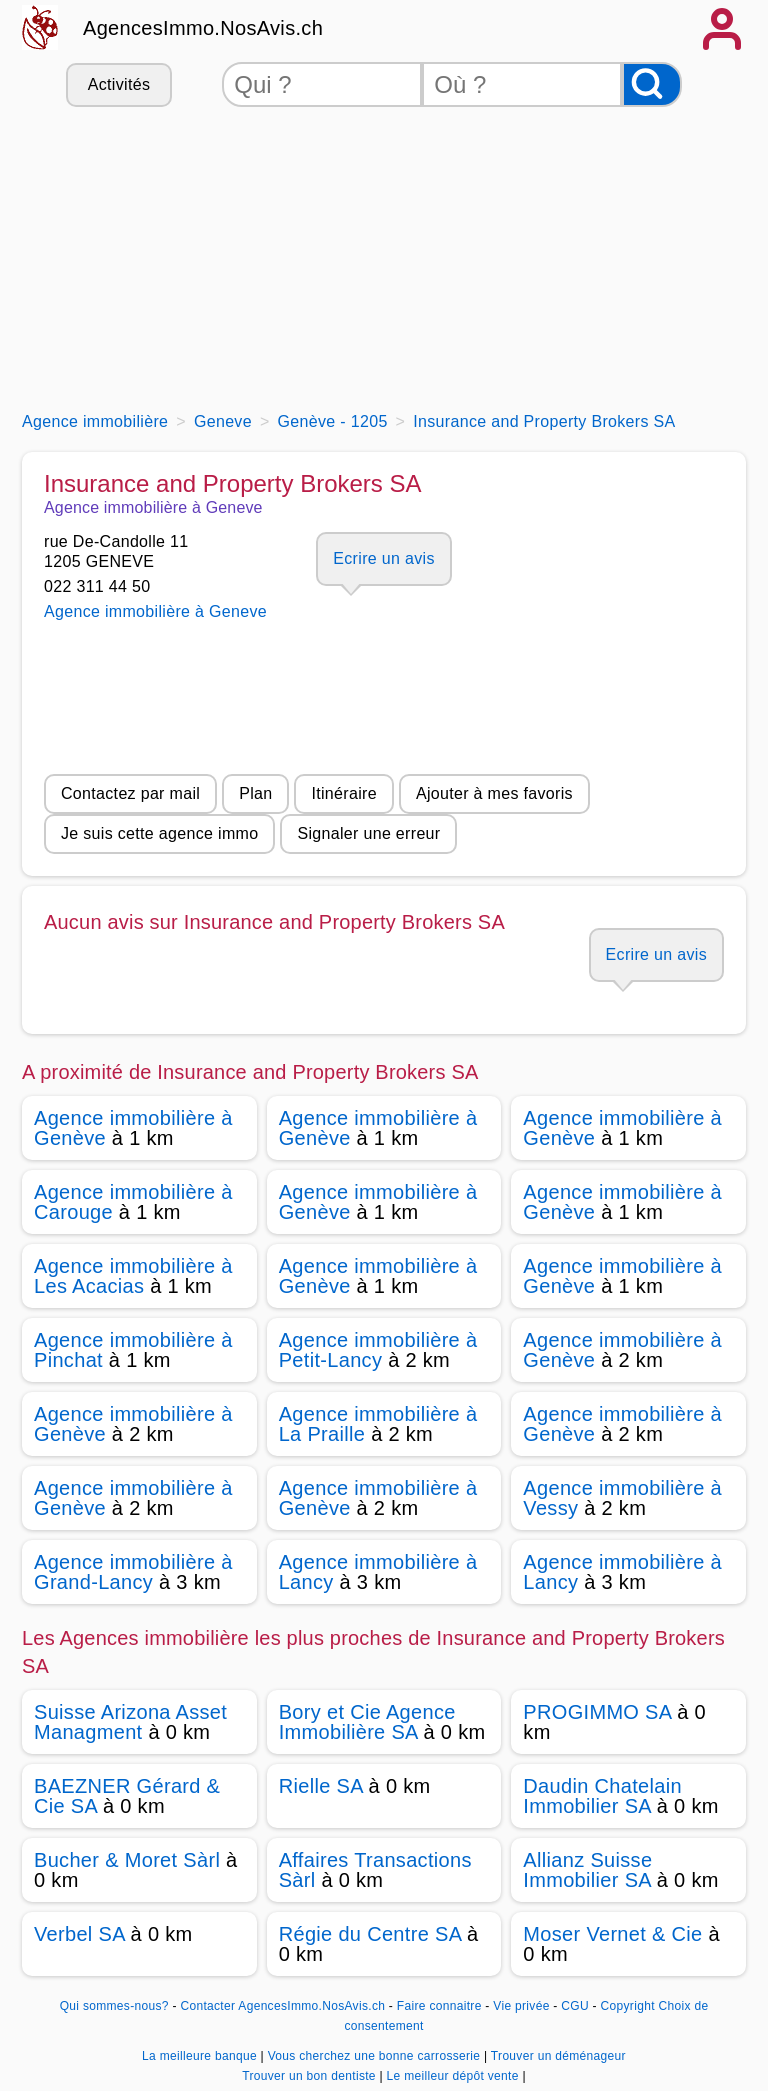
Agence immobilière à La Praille (378, 1424)
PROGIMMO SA (597, 1712)
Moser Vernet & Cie (612, 1934)
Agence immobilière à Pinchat (133, 1350)
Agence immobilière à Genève (133, 1128)
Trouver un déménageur (558, 2056)
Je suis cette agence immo (159, 833)
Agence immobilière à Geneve (155, 611)
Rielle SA (321, 1786)
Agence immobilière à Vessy (622, 1498)
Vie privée (521, 2006)
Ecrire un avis (383, 558)
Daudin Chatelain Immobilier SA (602, 1796)
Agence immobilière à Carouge (133, 1202)
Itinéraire (343, 793)
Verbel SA (79, 1934)
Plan (255, 793)
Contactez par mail (130, 793)
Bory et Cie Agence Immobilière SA (367, 1722)
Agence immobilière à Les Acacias (133, 1276)
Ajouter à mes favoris (494, 793)
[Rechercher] (652, 84)
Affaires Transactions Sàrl (375, 1870)
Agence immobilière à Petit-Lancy (378, 1350)
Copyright (628, 2006)
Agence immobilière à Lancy (378, 1572)
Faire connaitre (439, 2006)
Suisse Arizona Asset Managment (130, 1722)
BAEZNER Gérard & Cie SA (127, 1796)
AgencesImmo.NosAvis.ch (203, 28)
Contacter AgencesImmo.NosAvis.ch (282, 2006)
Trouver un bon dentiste (310, 2076)
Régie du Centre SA (370, 1934)
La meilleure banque (201, 2056)
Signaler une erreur (368, 833)
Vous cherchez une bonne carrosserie (376, 2056)
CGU (575, 2006)
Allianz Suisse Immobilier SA (587, 1870)
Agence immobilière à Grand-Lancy (133, 1572)
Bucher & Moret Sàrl (127, 1860)
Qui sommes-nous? (114, 2006)
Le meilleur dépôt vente (455, 2076)
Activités (119, 84)
